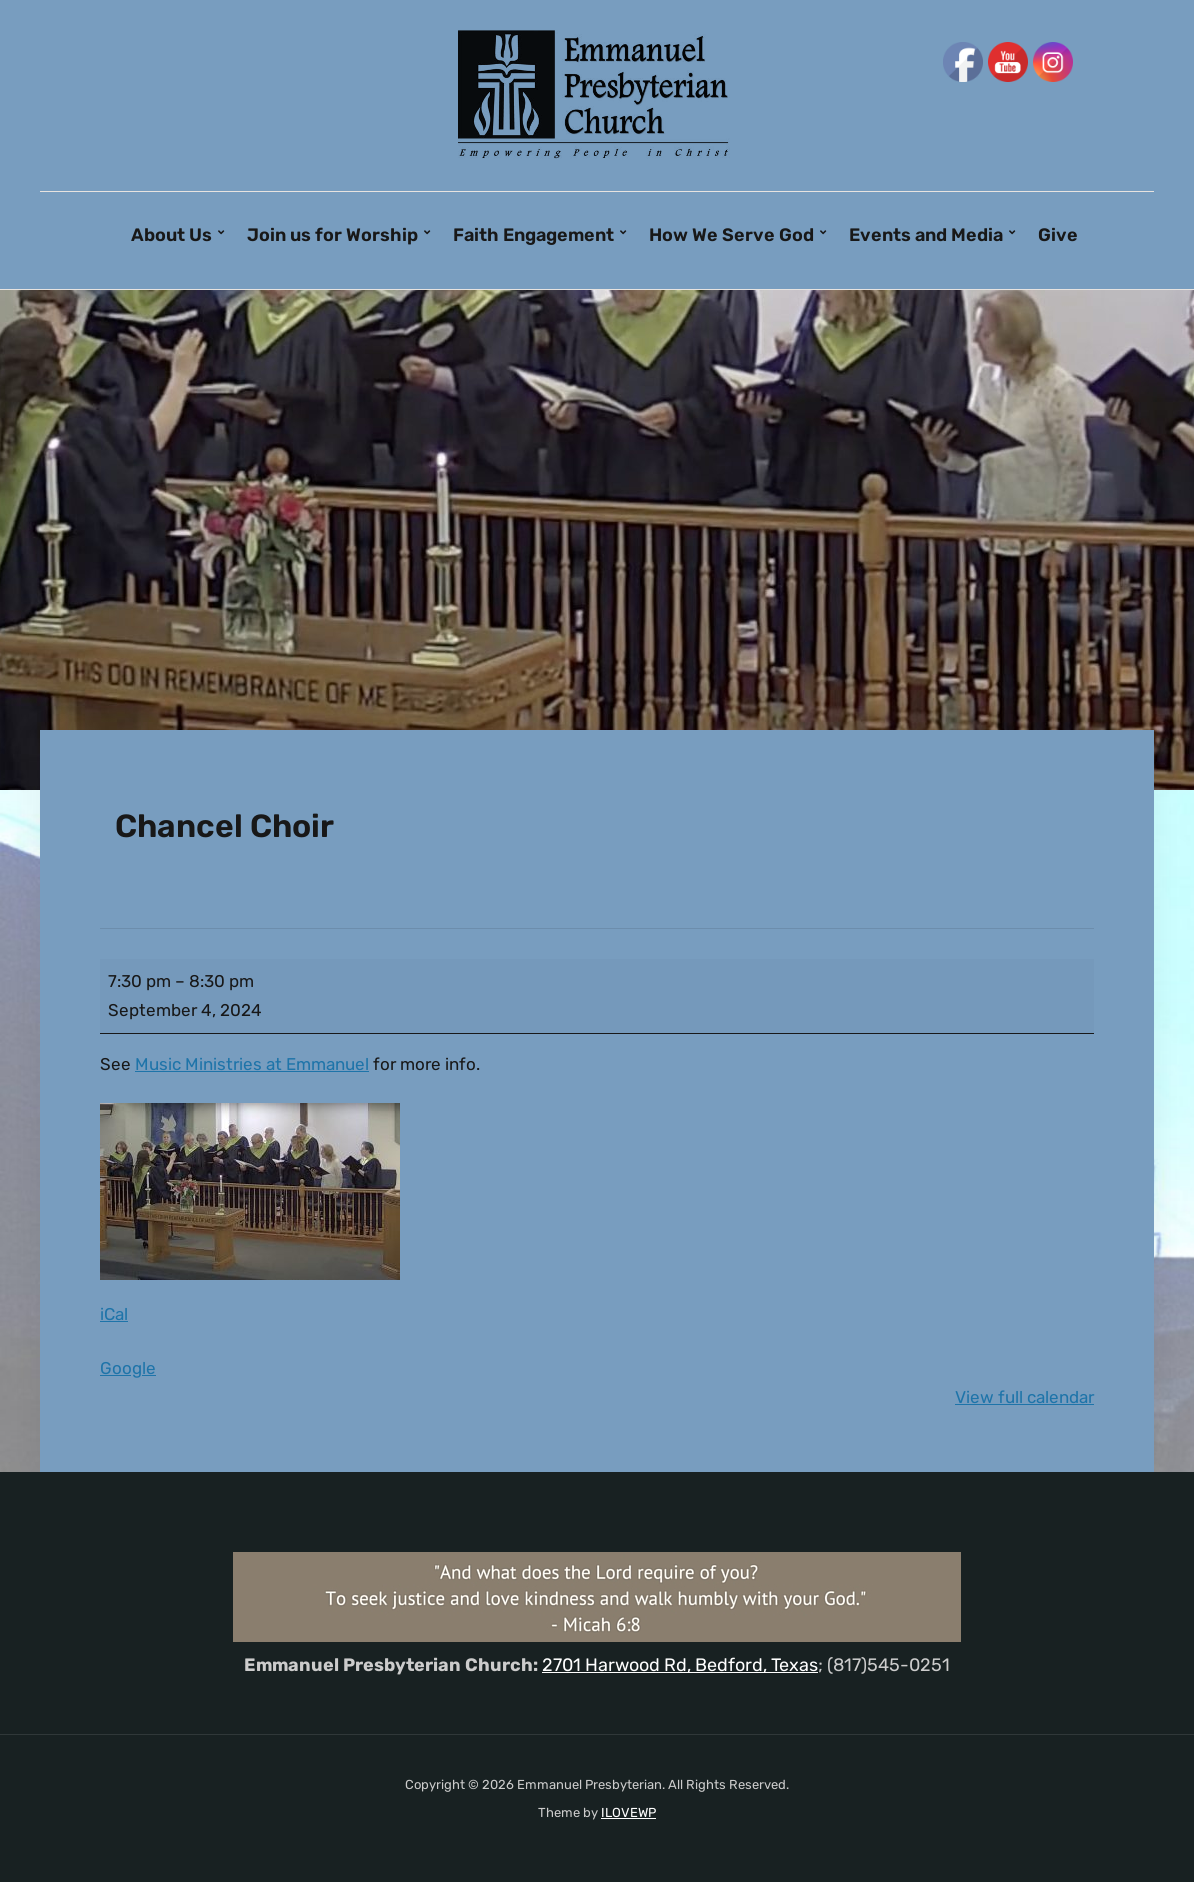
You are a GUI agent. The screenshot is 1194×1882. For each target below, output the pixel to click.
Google (128, 1368)
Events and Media (926, 235)
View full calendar (1024, 1397)
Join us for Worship (332, 235)
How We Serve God (731, 235)
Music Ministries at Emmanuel (252, 1064)
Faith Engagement (533, 235)
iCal (114, 1314)
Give (1058, 235)
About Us (171, 235)
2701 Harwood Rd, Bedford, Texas (680, 1665)
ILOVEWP (628, 1812)
